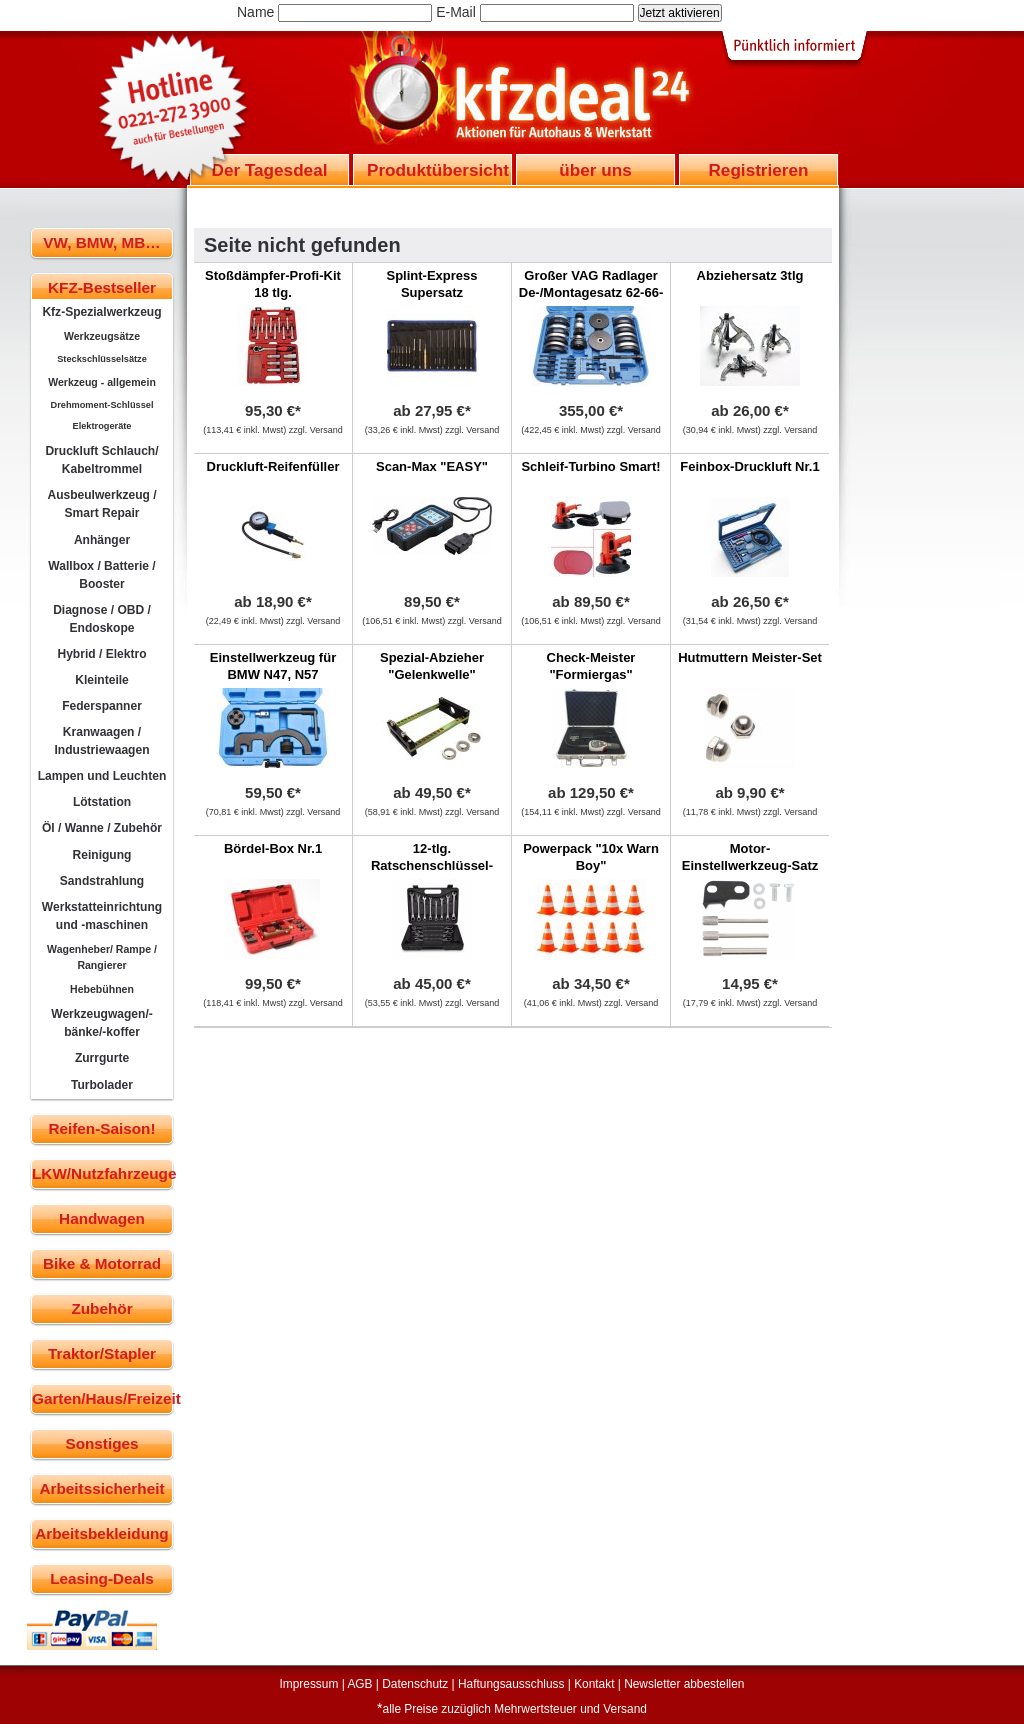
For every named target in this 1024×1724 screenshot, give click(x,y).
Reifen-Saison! (101, 1128)
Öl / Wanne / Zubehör (102, 828)
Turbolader (102, 1085)
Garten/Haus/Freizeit (102, 1398)
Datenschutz (415, 1684)
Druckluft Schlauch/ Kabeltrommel (101, 460)
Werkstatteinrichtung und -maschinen (102, 916)
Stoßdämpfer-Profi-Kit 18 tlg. (273, 284)
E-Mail (456, 12)
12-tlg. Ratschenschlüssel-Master (432, 865)
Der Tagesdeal (270, 170)
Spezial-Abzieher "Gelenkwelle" (432, 666)
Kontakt (594, 1684)
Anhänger (102, 540)
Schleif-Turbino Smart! (590, 466)
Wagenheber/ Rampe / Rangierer (102, 957)
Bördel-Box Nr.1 (273, 848)
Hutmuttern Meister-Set (750, 657)
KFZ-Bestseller (102, 287)
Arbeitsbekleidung (101, 1533)
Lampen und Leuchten (102, 776)
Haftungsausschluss (511, 1684)
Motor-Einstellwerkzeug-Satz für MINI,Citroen (750, 865)
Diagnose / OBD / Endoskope (102, 619)
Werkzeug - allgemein (102, 382)
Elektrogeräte (102, 426)
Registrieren (758, 170)
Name (255, 12)
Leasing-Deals (102, 1578)
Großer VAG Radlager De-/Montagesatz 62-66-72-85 (591, 292)
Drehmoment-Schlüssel (102, 405)
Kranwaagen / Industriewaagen (101, 741)
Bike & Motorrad (102, 1263)
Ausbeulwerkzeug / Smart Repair (101, 504)
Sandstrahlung (102, 881)
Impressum (309, 1684)
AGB (359, 1684)
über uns (595, 170)
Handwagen (102, 1218)
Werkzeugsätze (102, 336)
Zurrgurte (102, 1058)
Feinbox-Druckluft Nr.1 (749, 466)
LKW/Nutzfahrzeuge (102, 1173)
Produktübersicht (438, 170)
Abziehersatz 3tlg (750, 275)
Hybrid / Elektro (101, 654)
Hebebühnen (102, 989)
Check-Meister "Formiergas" (591, 666)
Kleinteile (102, 680)
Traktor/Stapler (102, 1353)
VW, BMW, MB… (101, 242)
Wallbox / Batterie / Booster (101, 575)
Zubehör (101, 1308)
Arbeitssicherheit (102, 1488)
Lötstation (102, 802)
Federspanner (102, 706)
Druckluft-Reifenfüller (273, 466)
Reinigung (102, 855)
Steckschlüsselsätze (102, 359)
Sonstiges (101, 1443)
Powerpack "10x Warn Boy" (591, 857)
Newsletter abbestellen (684, 1684)
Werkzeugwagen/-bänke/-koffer (102, 1023)
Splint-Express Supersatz (431, 284)
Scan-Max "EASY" (432, 466)
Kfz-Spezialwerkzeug (101, 312)
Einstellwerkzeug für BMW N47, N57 (273, 666)
